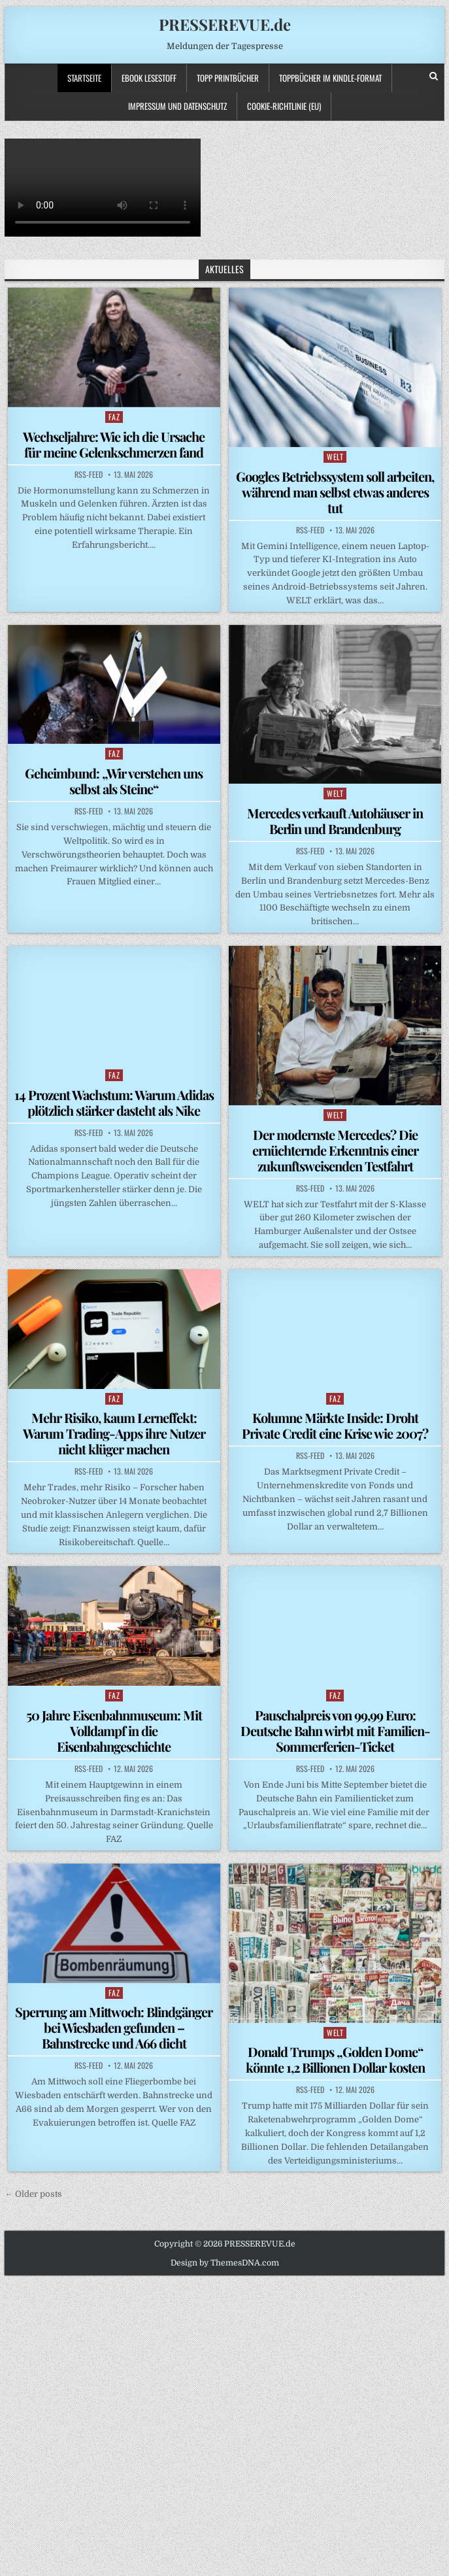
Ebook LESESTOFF (149, 77)
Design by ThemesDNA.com (225, 2262)
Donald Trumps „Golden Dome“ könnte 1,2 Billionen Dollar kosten (335, 2059)
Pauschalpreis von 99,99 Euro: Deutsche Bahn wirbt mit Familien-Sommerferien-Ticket (335, 1730)
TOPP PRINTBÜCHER (228, 77)
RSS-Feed (89, 474)
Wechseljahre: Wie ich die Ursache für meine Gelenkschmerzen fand (114, 444)
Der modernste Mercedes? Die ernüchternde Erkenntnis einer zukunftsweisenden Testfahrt (335, 1150)
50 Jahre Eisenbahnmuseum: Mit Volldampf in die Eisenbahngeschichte (114, 1730)
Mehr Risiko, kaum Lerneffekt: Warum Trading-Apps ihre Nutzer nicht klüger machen (114, 1433)
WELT (335, 456)
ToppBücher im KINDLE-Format (330, 77)
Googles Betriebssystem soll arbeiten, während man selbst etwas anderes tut (335, 491)
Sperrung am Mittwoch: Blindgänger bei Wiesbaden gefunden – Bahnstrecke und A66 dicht (113, 2027)
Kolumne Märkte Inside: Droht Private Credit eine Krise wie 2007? (335, 1425)
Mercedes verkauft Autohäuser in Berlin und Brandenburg (335, 820)
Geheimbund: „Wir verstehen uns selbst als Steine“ (114, 780)
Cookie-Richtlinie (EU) (284, 105)
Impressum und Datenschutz (177, 105)
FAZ (114, 416)
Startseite (84, 77)
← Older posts (33, 2194)
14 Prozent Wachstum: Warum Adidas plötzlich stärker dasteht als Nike (114, 1102)
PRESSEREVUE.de (225, 24)
